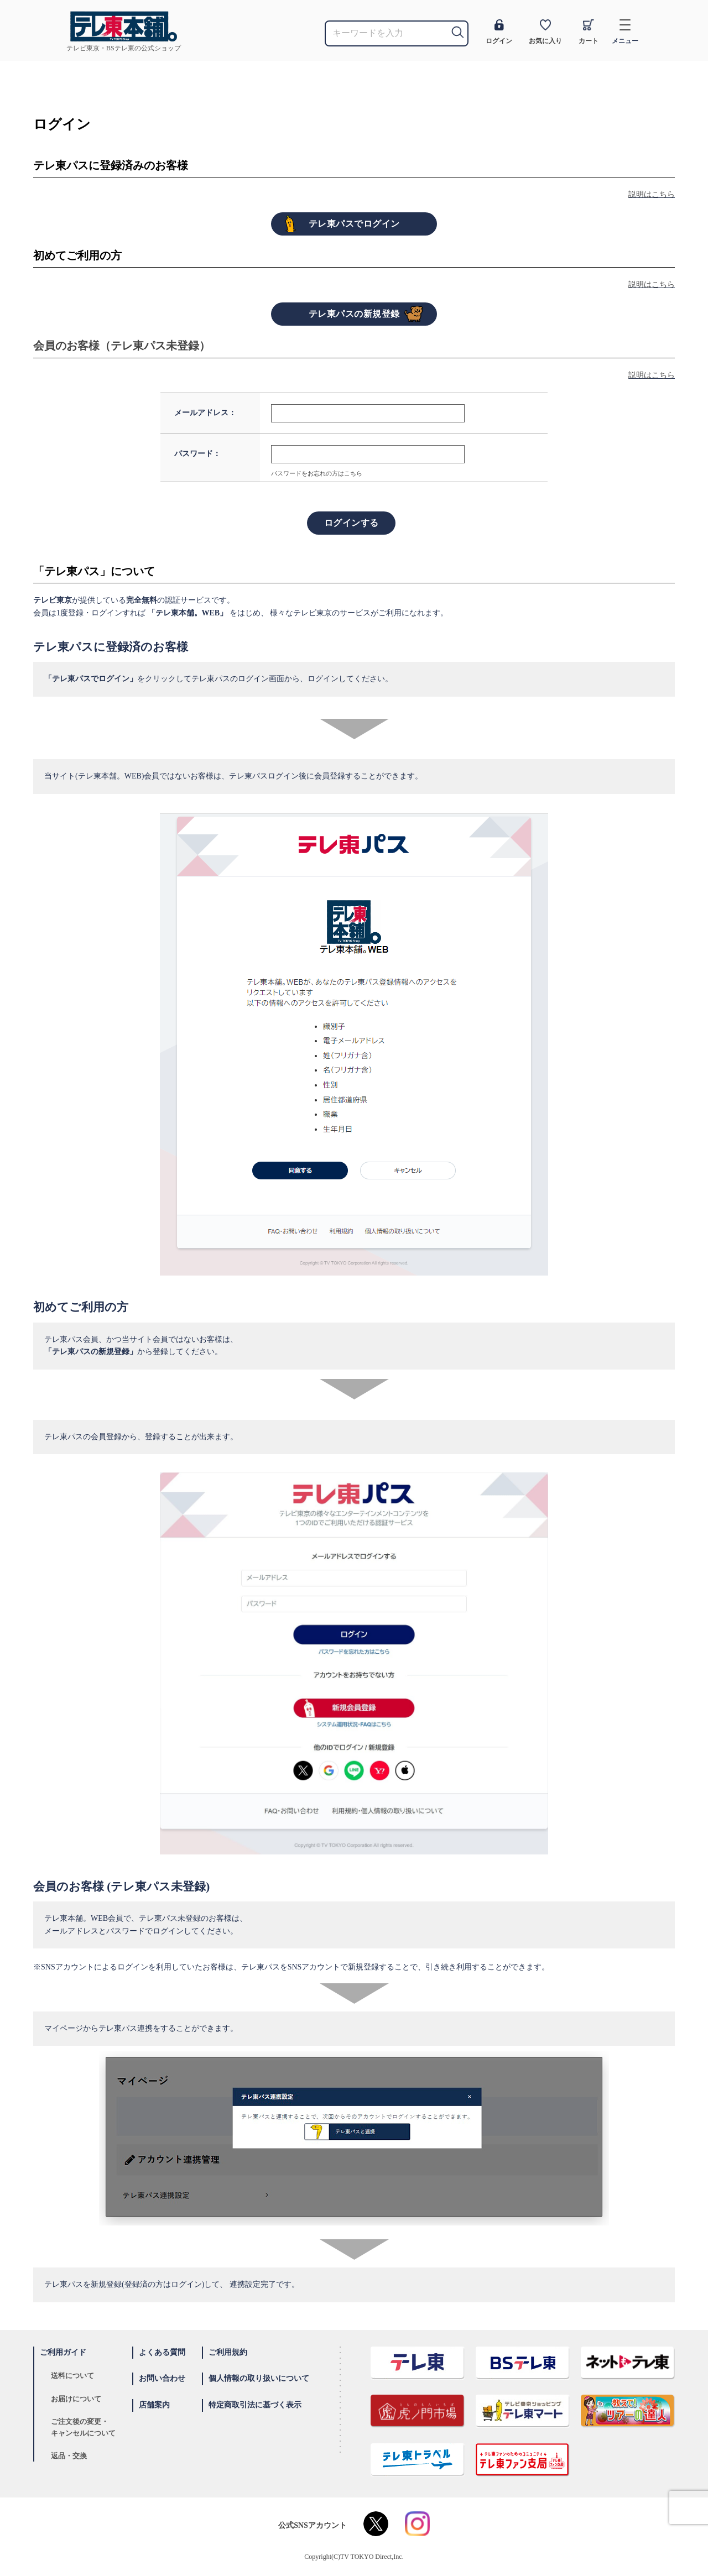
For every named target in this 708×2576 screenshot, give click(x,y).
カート (588, 32)
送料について (72, 2375)
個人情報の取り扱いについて (259, 2378)
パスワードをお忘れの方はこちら (316, 473)
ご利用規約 (228, 2352)
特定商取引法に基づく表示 (255, 2405)
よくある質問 (162, 2352)
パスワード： (197, 454)
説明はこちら (651, 194)
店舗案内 (154, 2405)
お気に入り (545, 32)
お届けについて (76, 2399)
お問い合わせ (162, 2378)
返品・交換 (69, 2456)
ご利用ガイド (63, 2352)
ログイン (499, 32)
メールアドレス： (205, 413)
